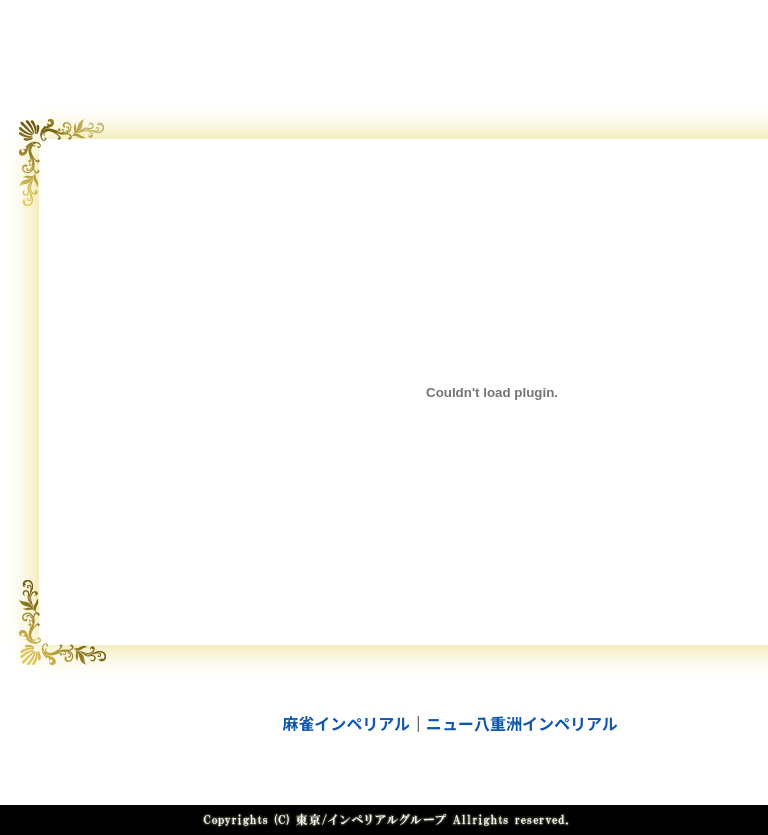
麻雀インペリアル (346, 723)
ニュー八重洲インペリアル (522, 723)
